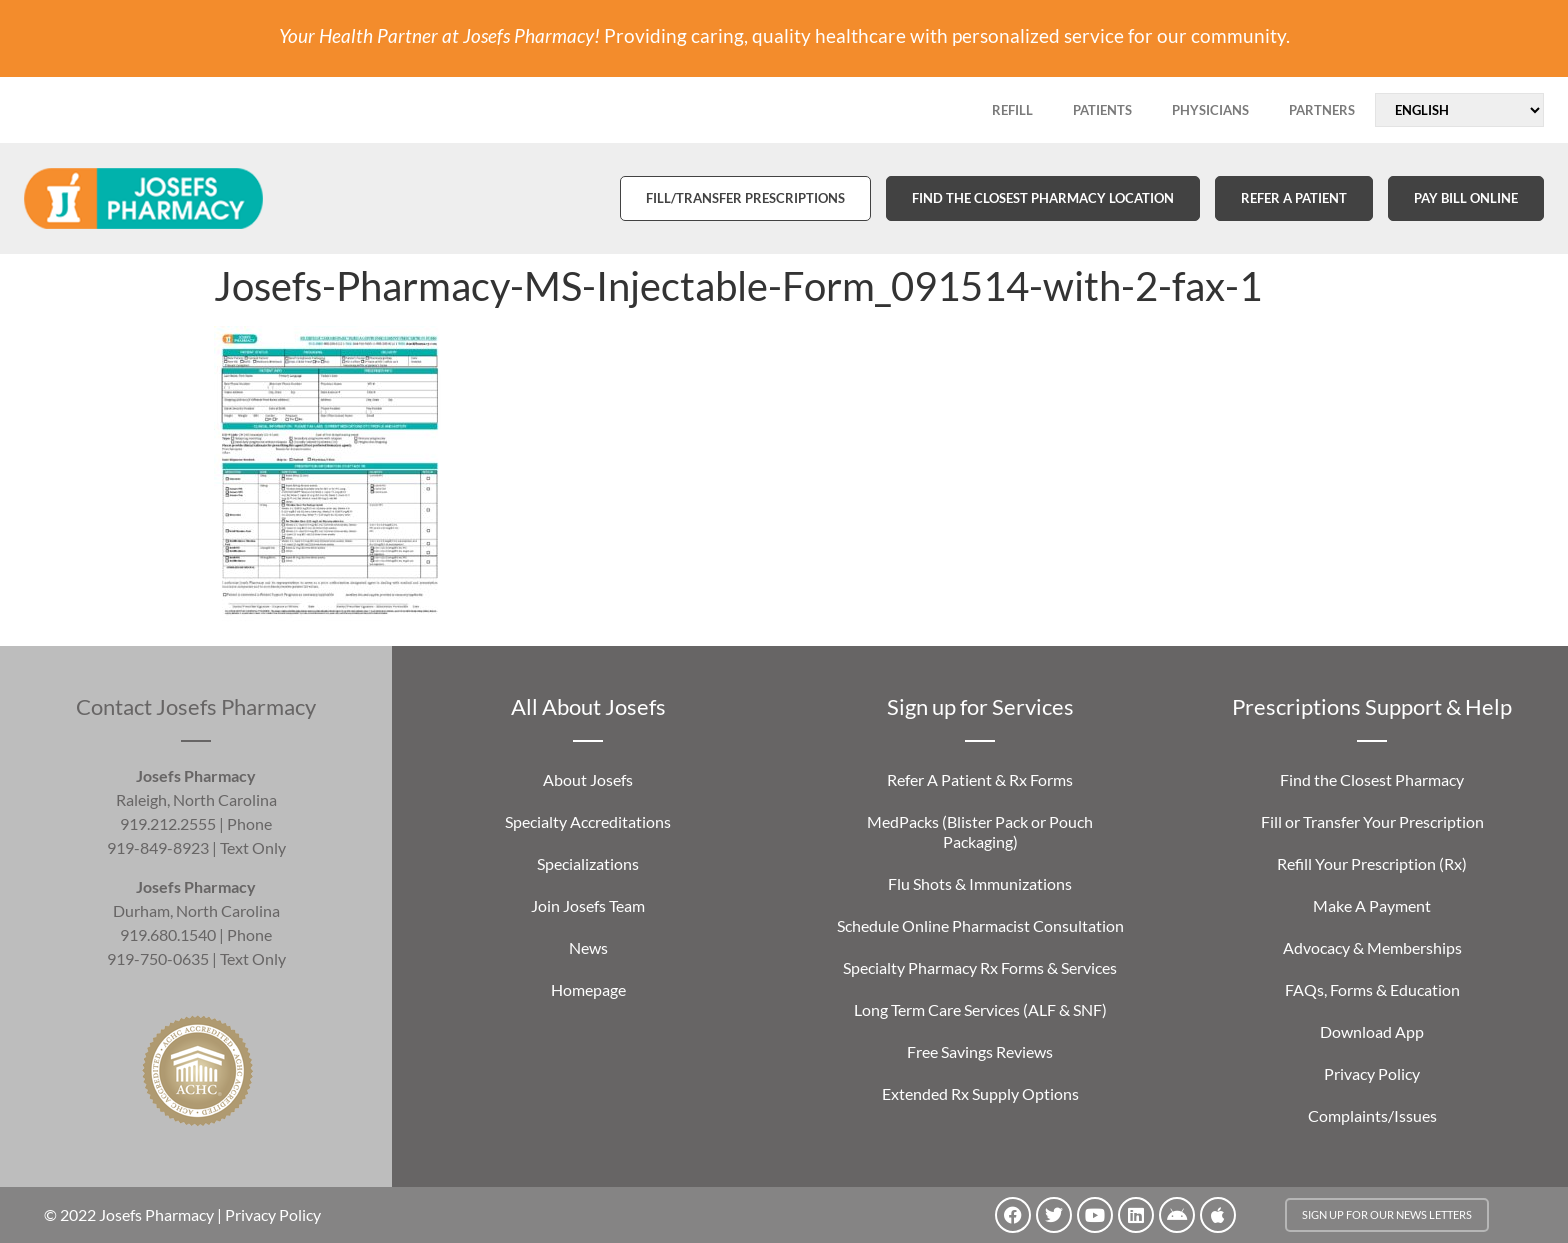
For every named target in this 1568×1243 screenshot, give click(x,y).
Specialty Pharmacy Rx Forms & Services (980, 967)
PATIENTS (1102, 110)
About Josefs (588, 779)
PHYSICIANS (1210, 110)
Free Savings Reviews (980, 1051)
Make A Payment (1372, 905)
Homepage (588, 989)
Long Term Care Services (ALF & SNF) (980, 1009)
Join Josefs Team (588, 905)
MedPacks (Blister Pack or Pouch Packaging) (980, 831)
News (588, 947)
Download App (1372, 1031)
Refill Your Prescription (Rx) (1372, 863)
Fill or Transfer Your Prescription (1372, 821)
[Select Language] (1459, 110)
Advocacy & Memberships (1372, 947)
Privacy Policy (1372, 1073)
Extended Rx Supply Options (980, 1093)
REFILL (1012, 110)
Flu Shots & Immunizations (980, 883)
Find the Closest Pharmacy (1372, 779)
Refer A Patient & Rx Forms (980, 779)
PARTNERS (1322, 110)
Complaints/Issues (1372, 1115)
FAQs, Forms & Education (1372, 989)
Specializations (588, 863)
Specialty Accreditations (588, 821)
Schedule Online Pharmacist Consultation (980, 925)
